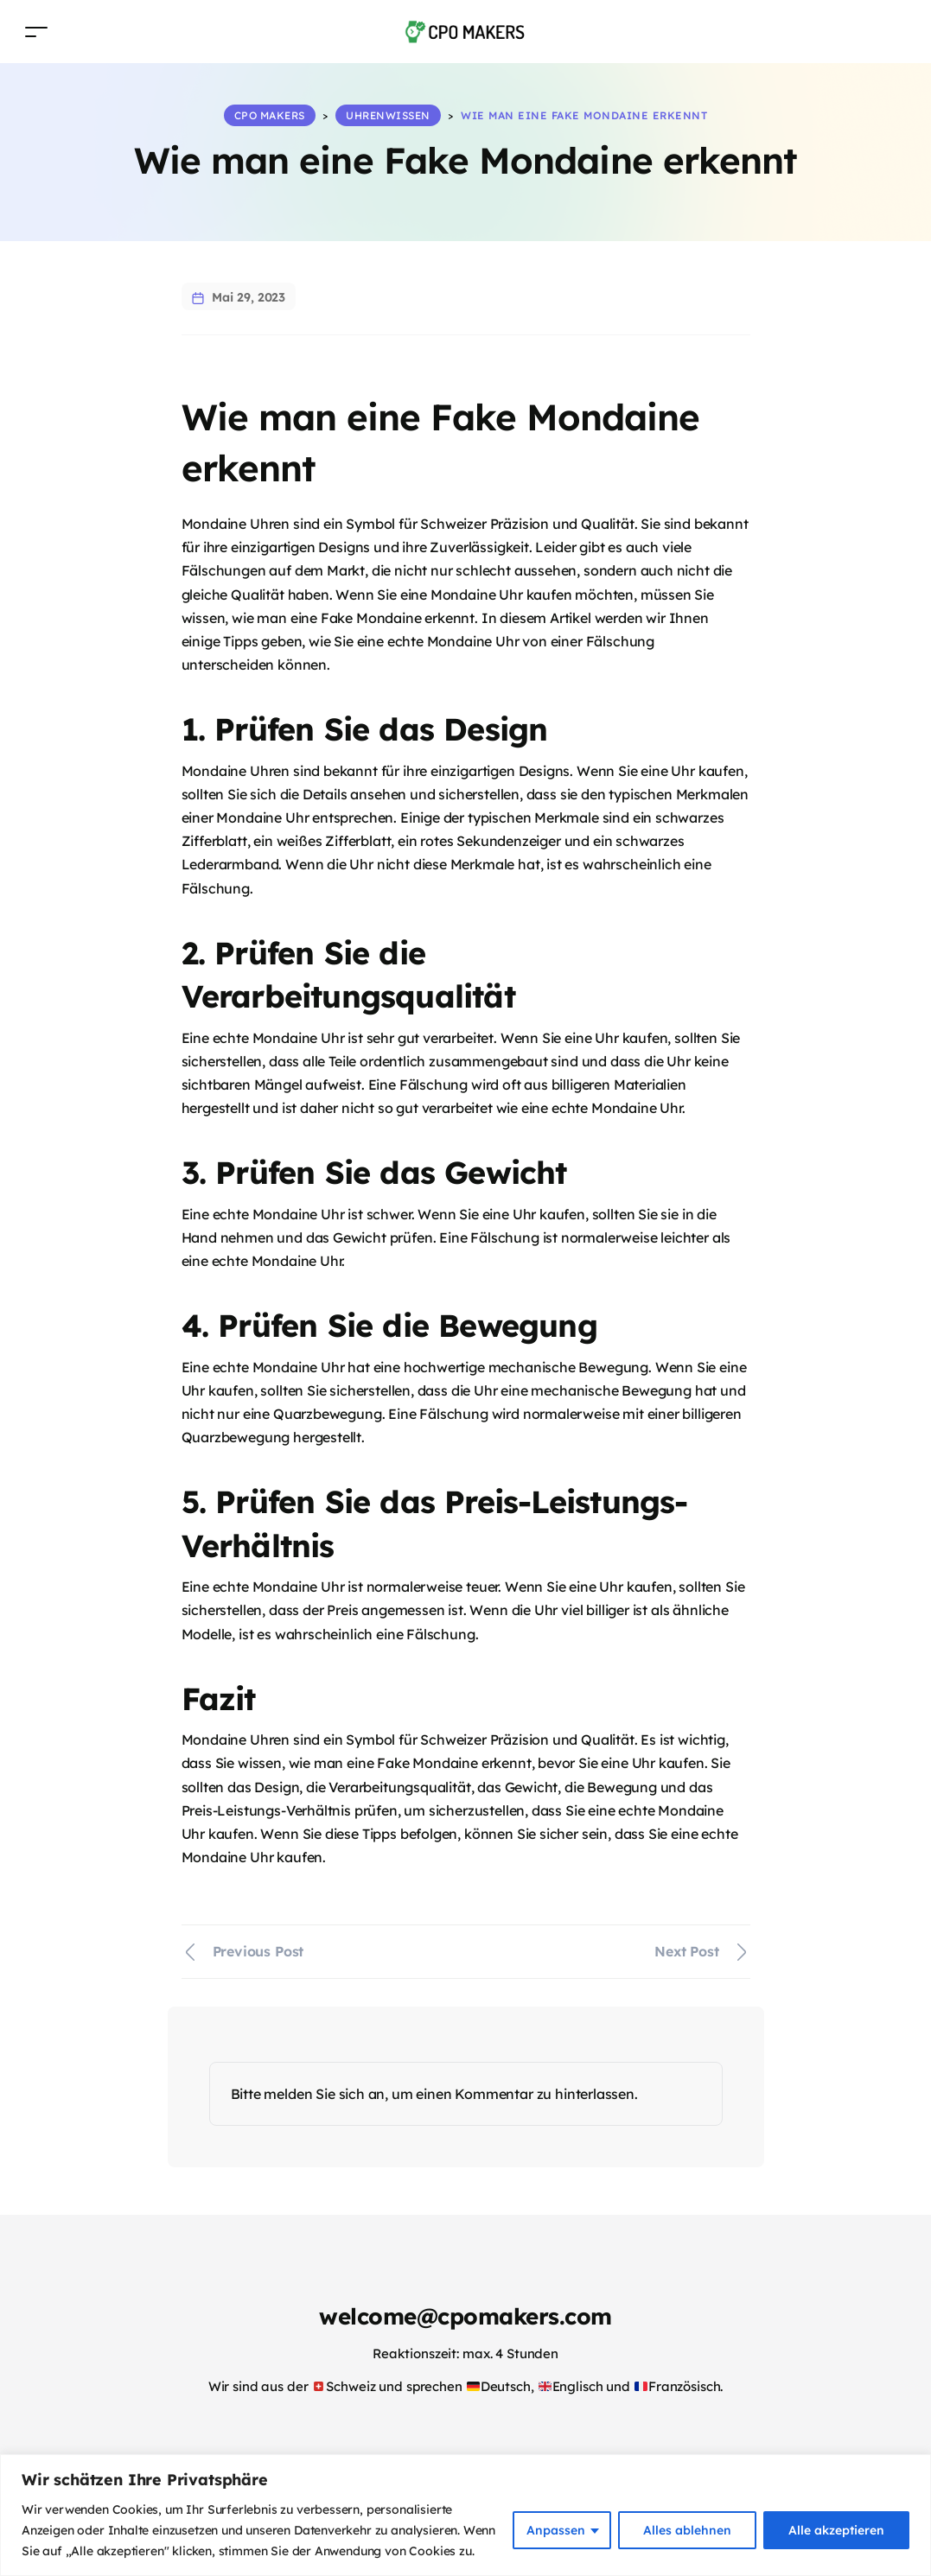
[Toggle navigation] (36, 31)
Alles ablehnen (687, 2530)
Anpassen (555, 2530)
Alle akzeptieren (836, 2530)
